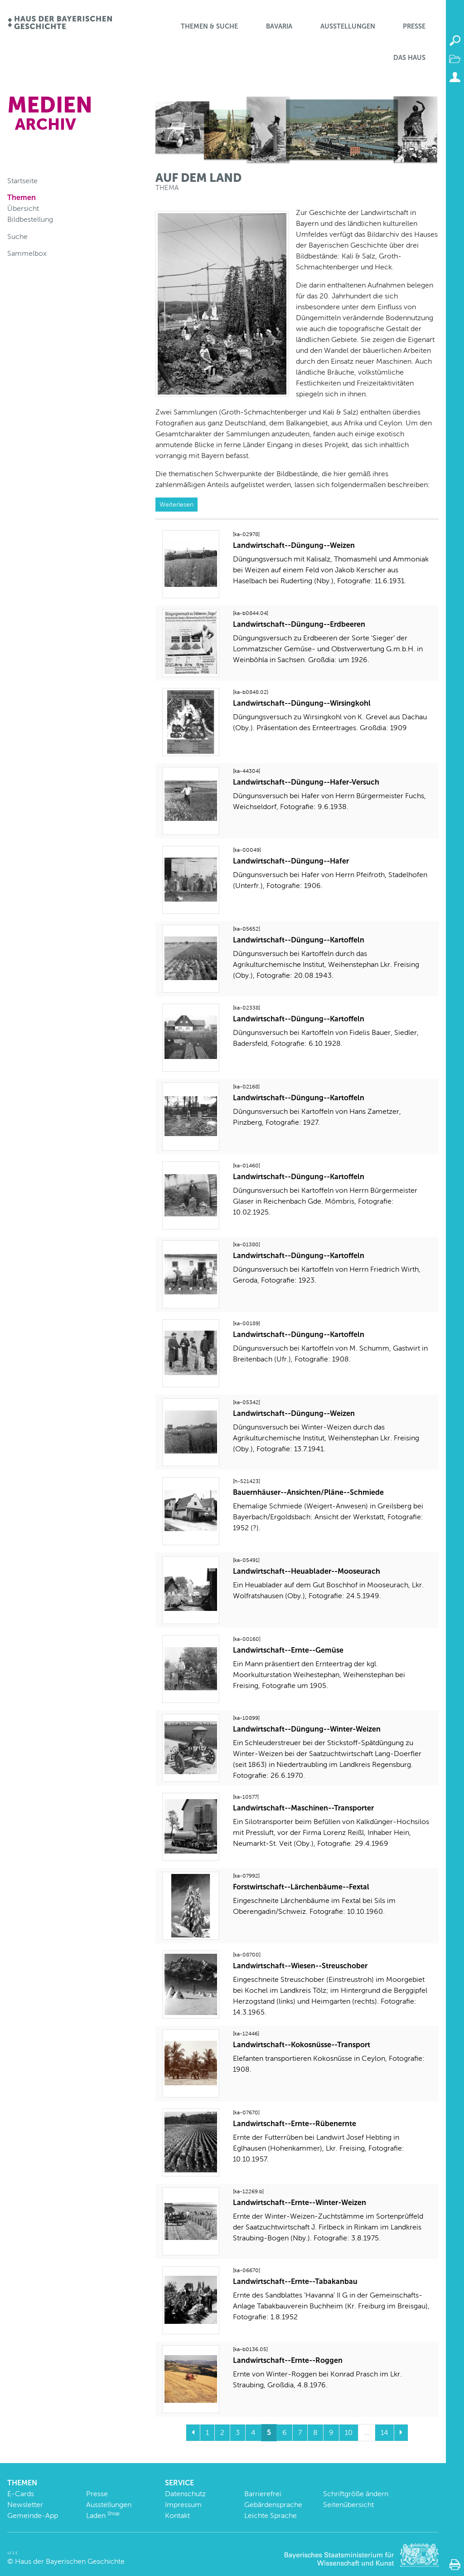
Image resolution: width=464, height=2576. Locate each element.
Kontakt (177, 2515)
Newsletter (25, 2504)
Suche (17, 236)
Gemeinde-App (32, 2515)
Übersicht (23, 208)
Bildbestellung (30, 219)
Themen (21, 197)
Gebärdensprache (273, 2504)
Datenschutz (185, 2494)
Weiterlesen (176, 504)
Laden (103, 2515)
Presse (414, 26)
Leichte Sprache (270, 2515)
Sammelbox (27, 253)
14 (384, 2432)
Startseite (22, 181)
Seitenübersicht (348, 2504)
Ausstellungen (347, 26)
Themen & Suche (209, 26)
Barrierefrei (262, 2494)
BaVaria (279, 26)
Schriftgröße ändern (355, 2494)
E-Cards (20, 2494)
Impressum (183, 2504)
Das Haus (409, 58)
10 (349, 2432)
